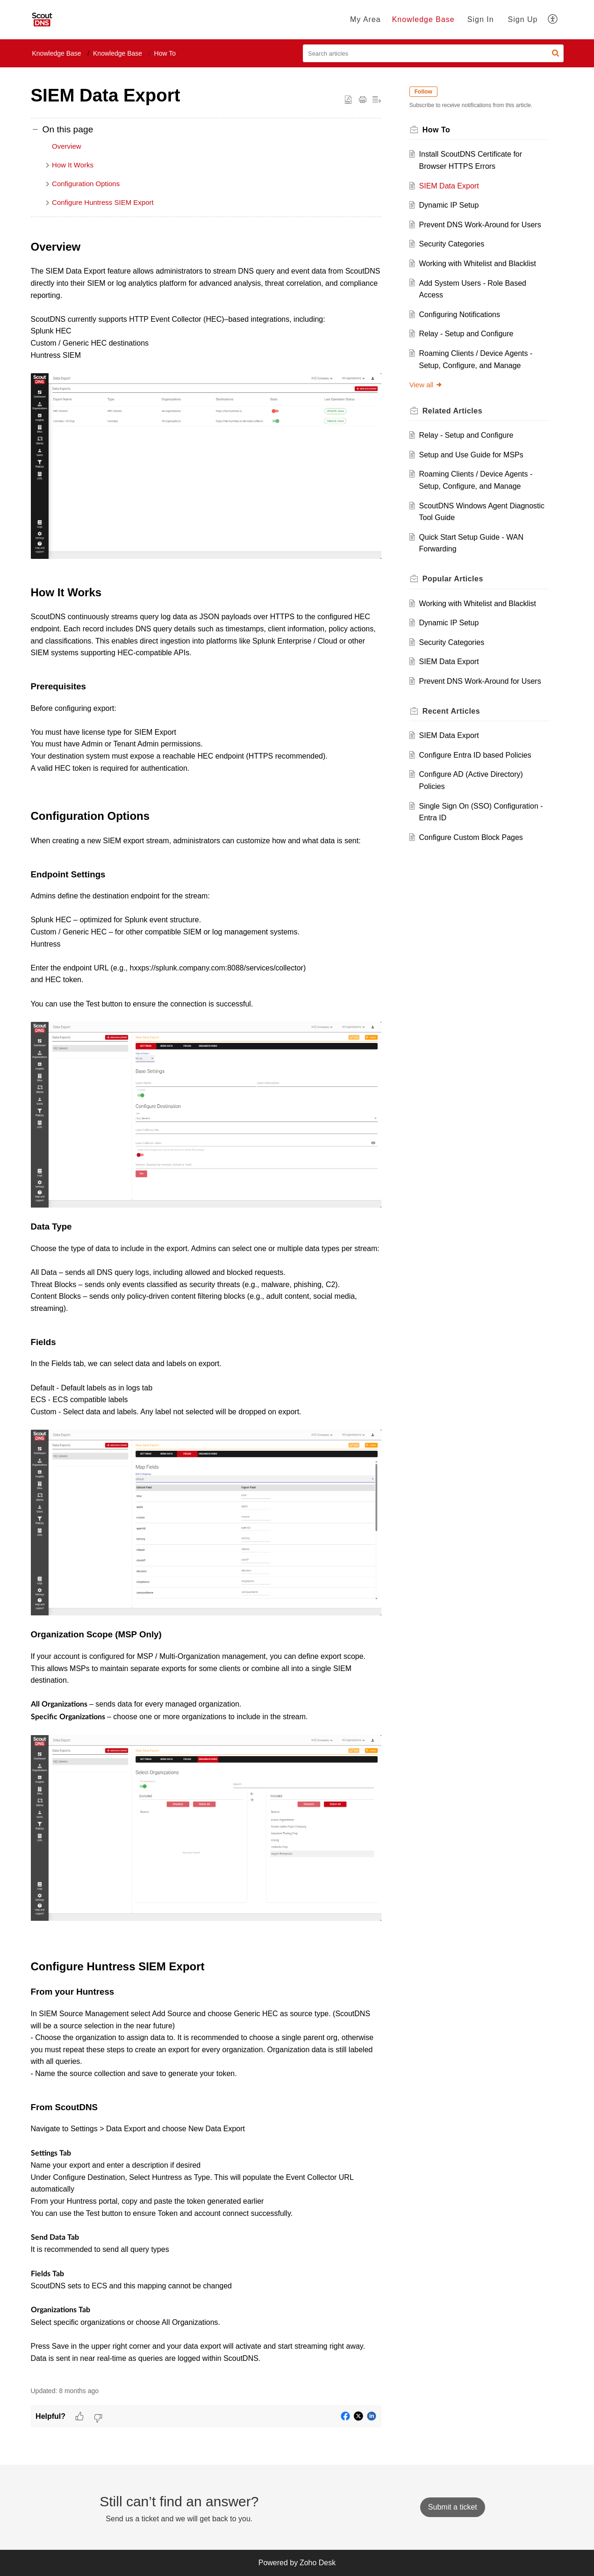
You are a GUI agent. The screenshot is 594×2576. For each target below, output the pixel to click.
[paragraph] (206, 1307)
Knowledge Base (423, 19)
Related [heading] (454, 411)
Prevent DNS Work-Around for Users (482, 225)
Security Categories (453, 244)
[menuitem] (365, 19)
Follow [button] (425, 91)
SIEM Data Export (450, 186)
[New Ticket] (452, 2507)
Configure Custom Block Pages (472, 837)
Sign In (480, 19)
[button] (553, 19)
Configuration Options (86, 184)
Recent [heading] (453, 711)
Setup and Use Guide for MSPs (473, 455)
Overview (66, 146)
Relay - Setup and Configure (468, 334)
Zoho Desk (318, 2563)
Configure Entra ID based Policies (477, 755)
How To (165, 53)
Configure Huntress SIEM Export (104, 202)
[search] (433, 53)
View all (427, 385)
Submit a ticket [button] (452, 2507)
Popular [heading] (454, 579)
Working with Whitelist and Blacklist (479, 264)
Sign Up (523, 19)
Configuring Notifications (461, 314)
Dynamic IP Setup (450, 205)
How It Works (72, 165)
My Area (365, 19)
